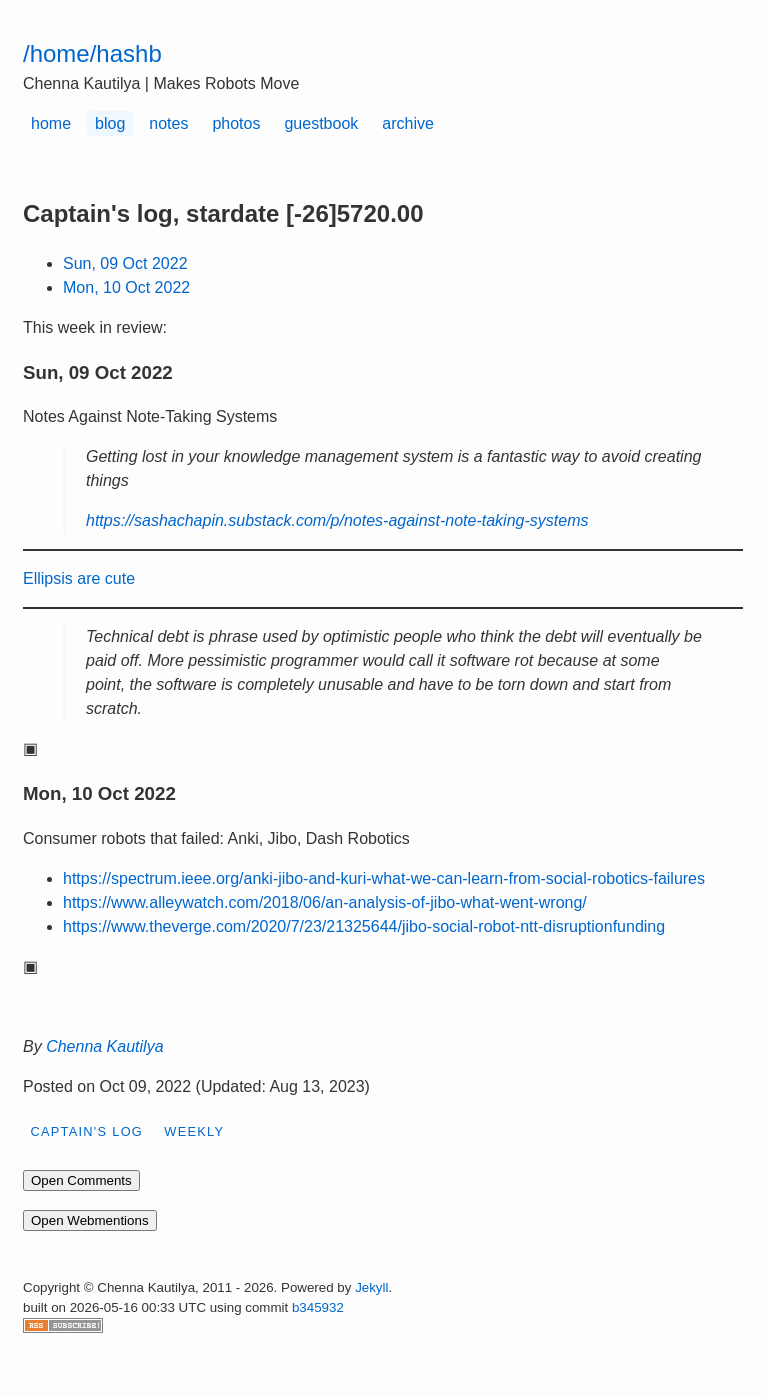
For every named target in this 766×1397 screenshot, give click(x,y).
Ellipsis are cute (79, 578)
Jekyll (371, 1287)
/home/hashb (92, 53)
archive (408, 123)
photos (236, 123)
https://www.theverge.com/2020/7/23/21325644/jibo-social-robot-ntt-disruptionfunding (364, 926)
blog (110, 123)
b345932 (318, 1307)
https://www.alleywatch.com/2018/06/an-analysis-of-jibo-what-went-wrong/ (325, 902)
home (51, 123)
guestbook (321, 123)
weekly (194, 1131)
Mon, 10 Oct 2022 (126, 287)
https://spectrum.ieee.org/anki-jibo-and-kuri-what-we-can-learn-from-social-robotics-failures (384, 878)
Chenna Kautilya (104, 1046)
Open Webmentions (90, 1220)
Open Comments (81, 1180)
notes (168, 123)
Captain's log (86, 1131)
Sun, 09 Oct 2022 (125, 263)
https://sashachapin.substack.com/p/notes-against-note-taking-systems (337, 520)
